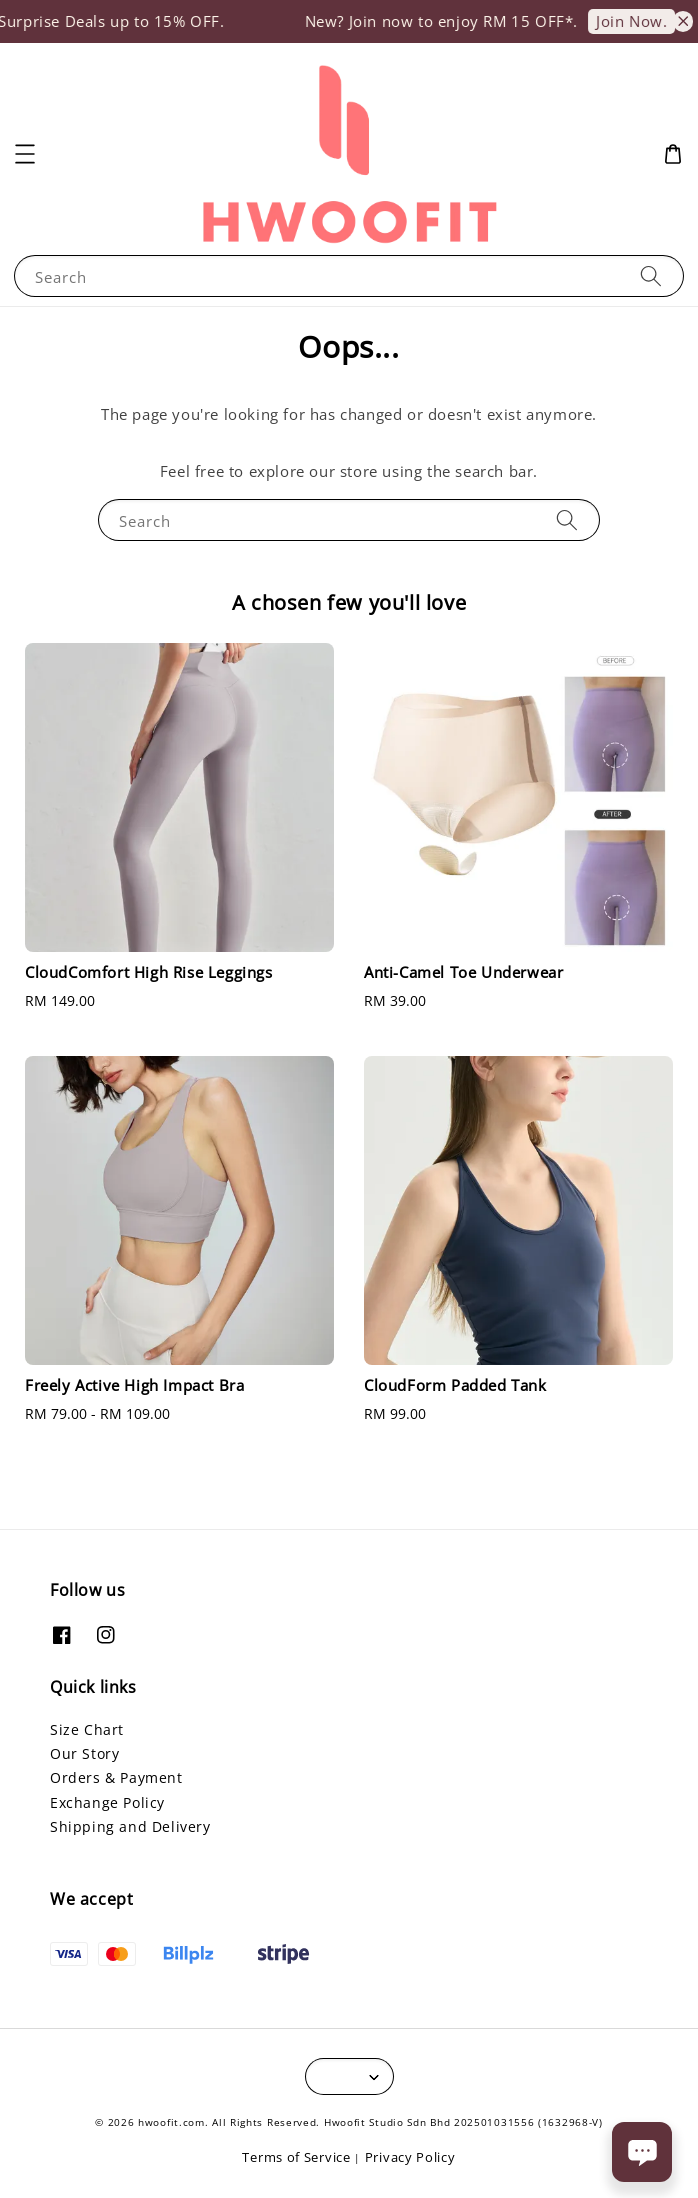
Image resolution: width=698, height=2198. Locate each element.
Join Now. (643, 21)
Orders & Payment (116, 1777)
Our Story (84, 1753)
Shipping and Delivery (130, 1826)
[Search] (651, 275)
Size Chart (87, 1729)
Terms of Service (296, 2157)
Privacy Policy (410, 2157)
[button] (25, 154)
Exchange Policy (107, 1802)
